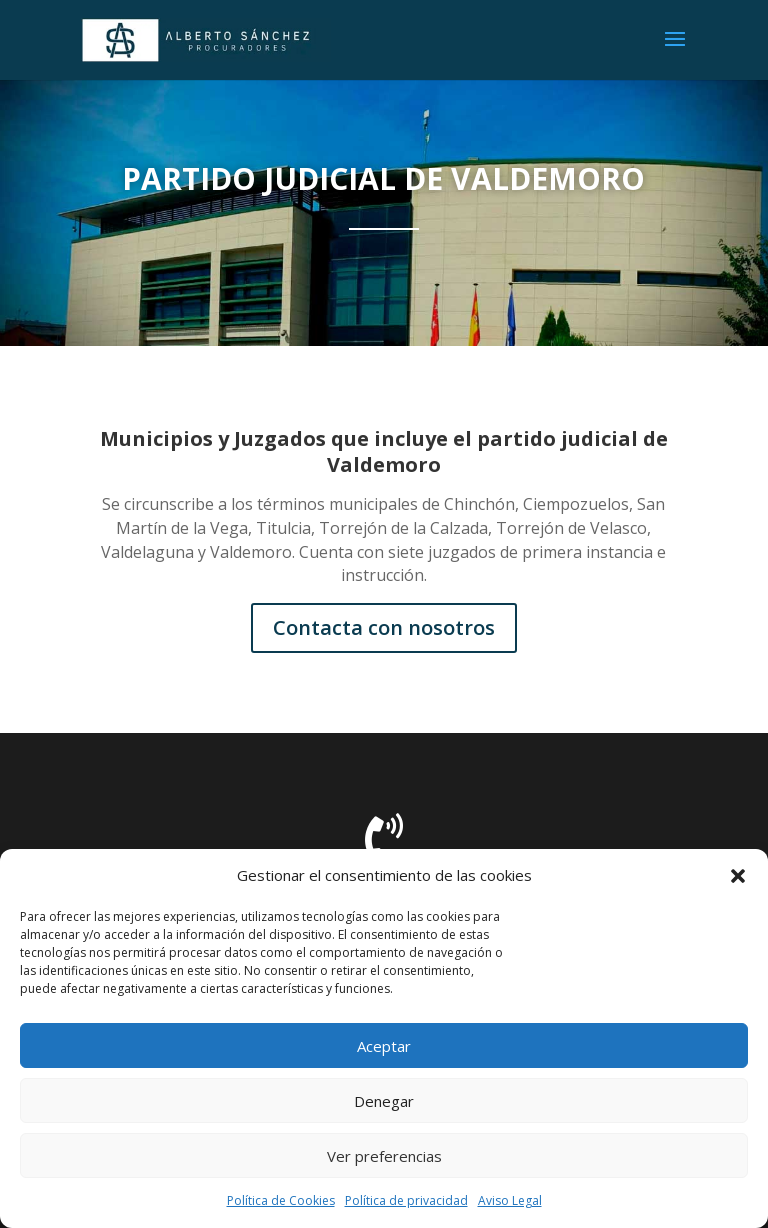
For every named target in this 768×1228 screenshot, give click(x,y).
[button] (738, 876)
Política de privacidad (406, 1200)
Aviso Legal (510, 1200)
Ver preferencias (384, 1156)
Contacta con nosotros (384, 627)
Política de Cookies (281, 1200)
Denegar (384, 1101)
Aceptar (384, 1046)
